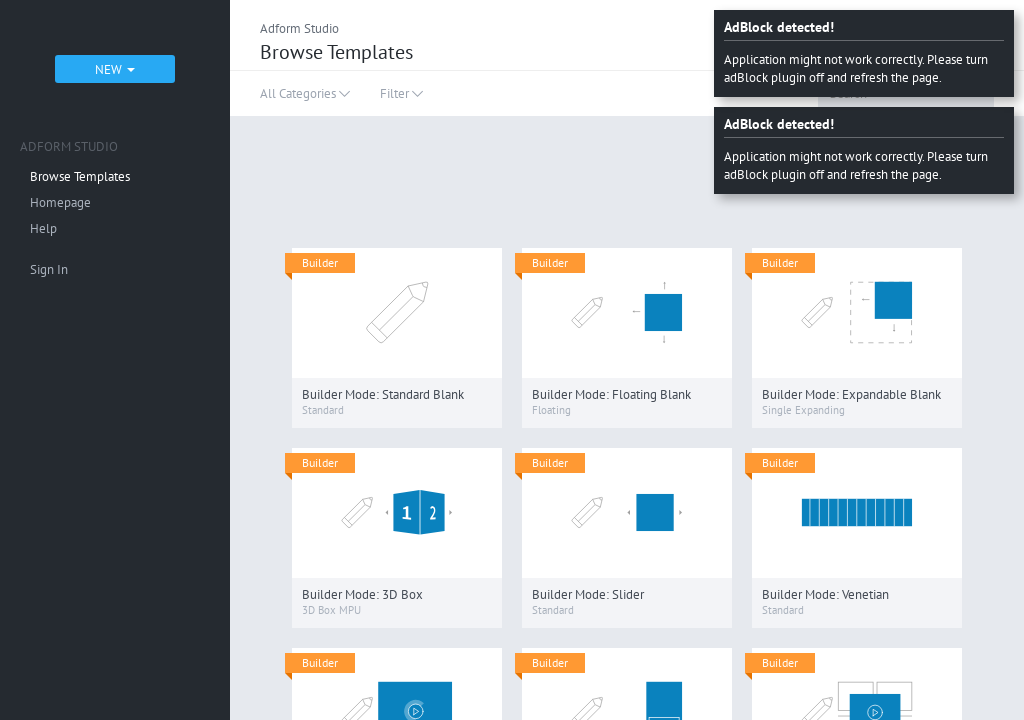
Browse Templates (80, 176)
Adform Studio (299, 28)
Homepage (60, 202)
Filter (401, 93)
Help (43, 228)
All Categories (305, 93)
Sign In (49, 269)
